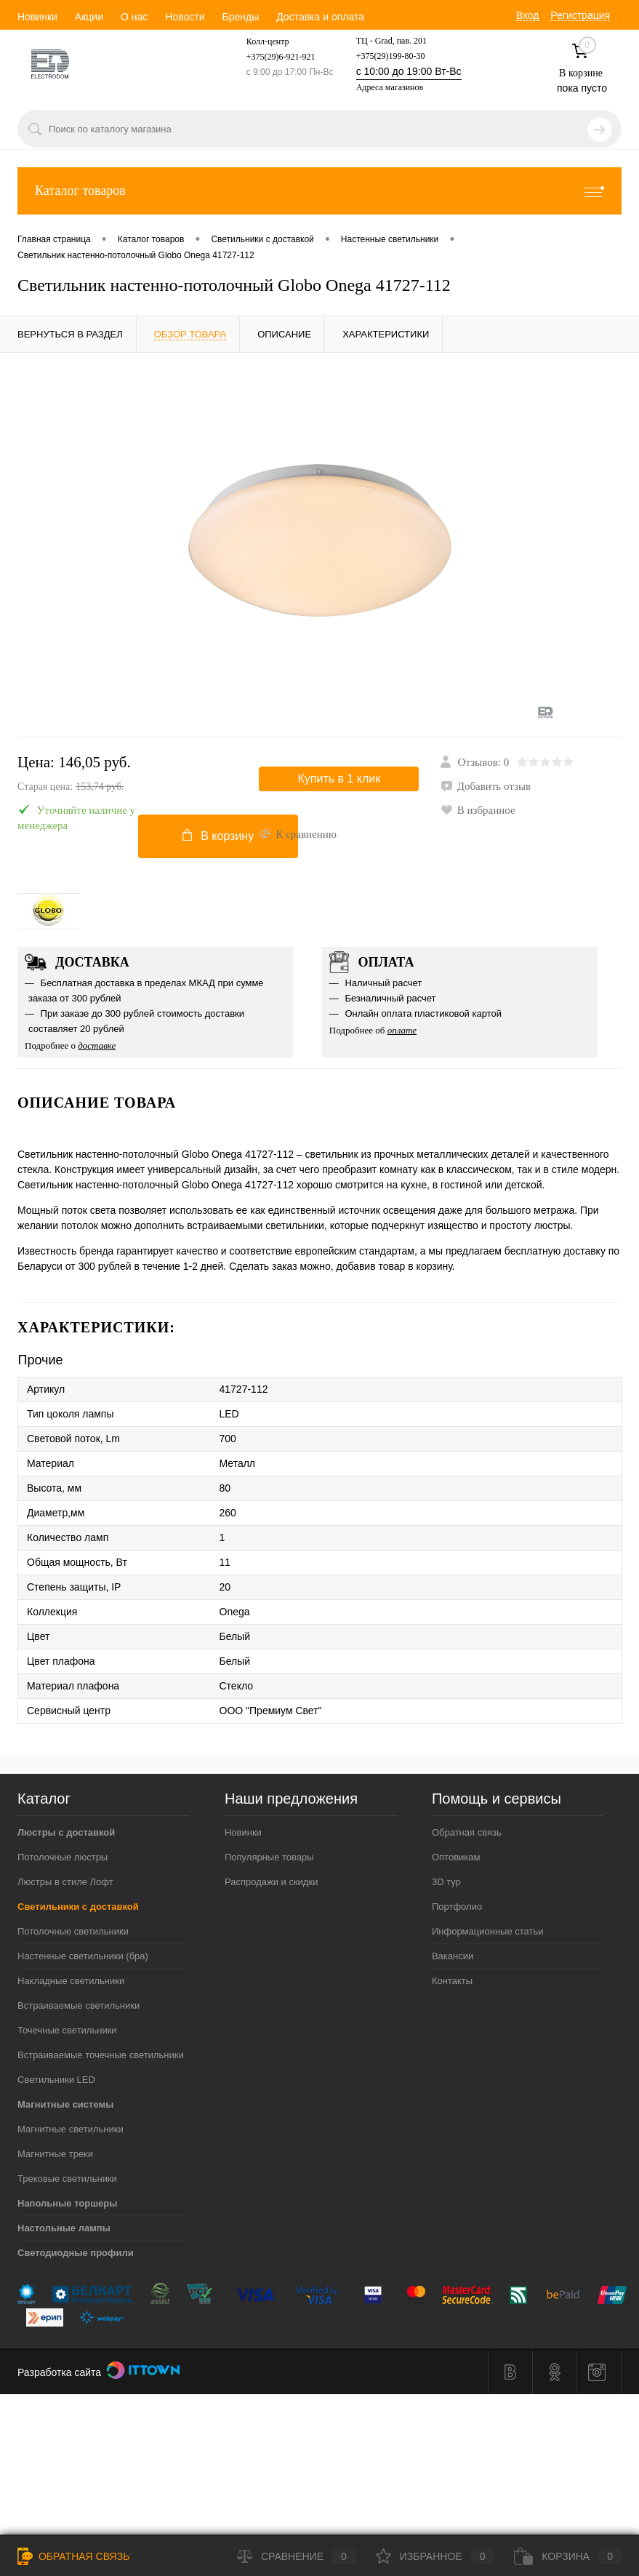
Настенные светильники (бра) (82, 1956)
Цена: (138, 774)
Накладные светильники (70, 1980)
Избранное (435, 2556)
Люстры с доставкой (66, 1832)
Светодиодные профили (75, 2252)
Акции (89, 17)
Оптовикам (456, 1857)
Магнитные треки (55, 2153)
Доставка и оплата (320, 17)
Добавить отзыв (486, 786)
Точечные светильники (67, 2030)
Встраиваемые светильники (78, 2005)
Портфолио (457, 1906)
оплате (402, 1030)
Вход (527, 15)
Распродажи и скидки (271, 1881)
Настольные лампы (63, 2228)
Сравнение (296, 2556)
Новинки (37, 17)
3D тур (446, 1881)
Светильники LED (56, 2079)
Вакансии (452, 1956)
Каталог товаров (319, 191)
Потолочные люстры (62, 1857)
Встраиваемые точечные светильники (100, 2054)
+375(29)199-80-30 (390, 56)
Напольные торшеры (67, 2203)
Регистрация (580, 15)
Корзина (568, 2556)
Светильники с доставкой (78, 1906)
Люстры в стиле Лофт (65, 1881)
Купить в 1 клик (339, 778)
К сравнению (298, 834)
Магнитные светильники (70, 2129)
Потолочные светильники (73, 1931)
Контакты (452, 1980)
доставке (97, 1045)
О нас (134, 17)
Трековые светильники (67, 2178)
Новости (184, 17)
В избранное (478, 810)
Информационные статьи (488, 1931)
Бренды (240, 17)
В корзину (218, 835)
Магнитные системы (65, 2104)
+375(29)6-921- (274, 57)
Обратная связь (467, 1832)
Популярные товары (269, 1857)
